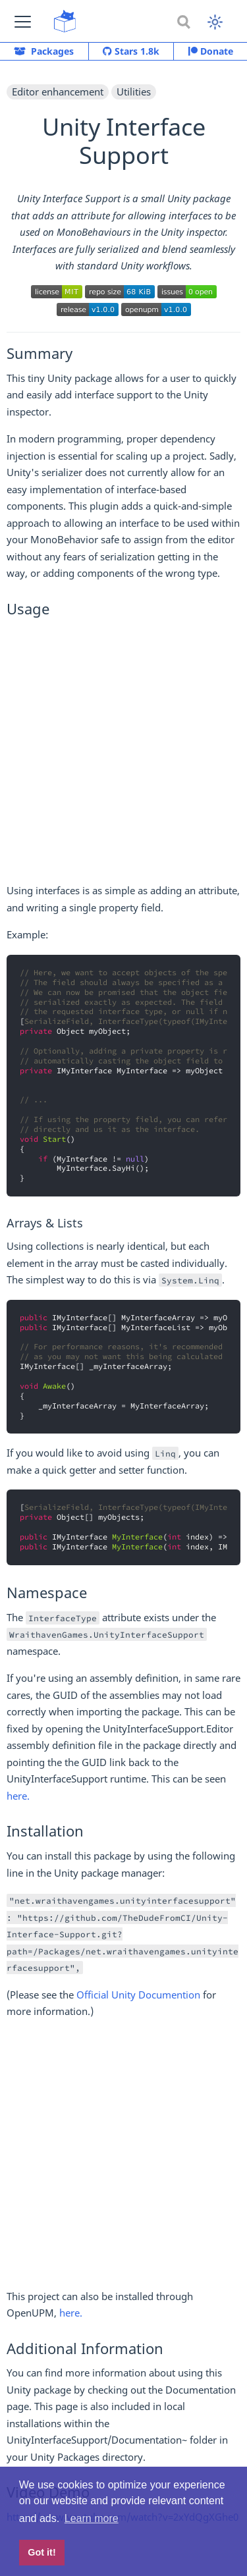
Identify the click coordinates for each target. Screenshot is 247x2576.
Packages (44, 51)
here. (18, 1795)
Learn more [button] (92, 2518)
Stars (131, 51)
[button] (23, 21)
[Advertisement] (123, 753)
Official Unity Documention (138, 1994)
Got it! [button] (41, 2552)
